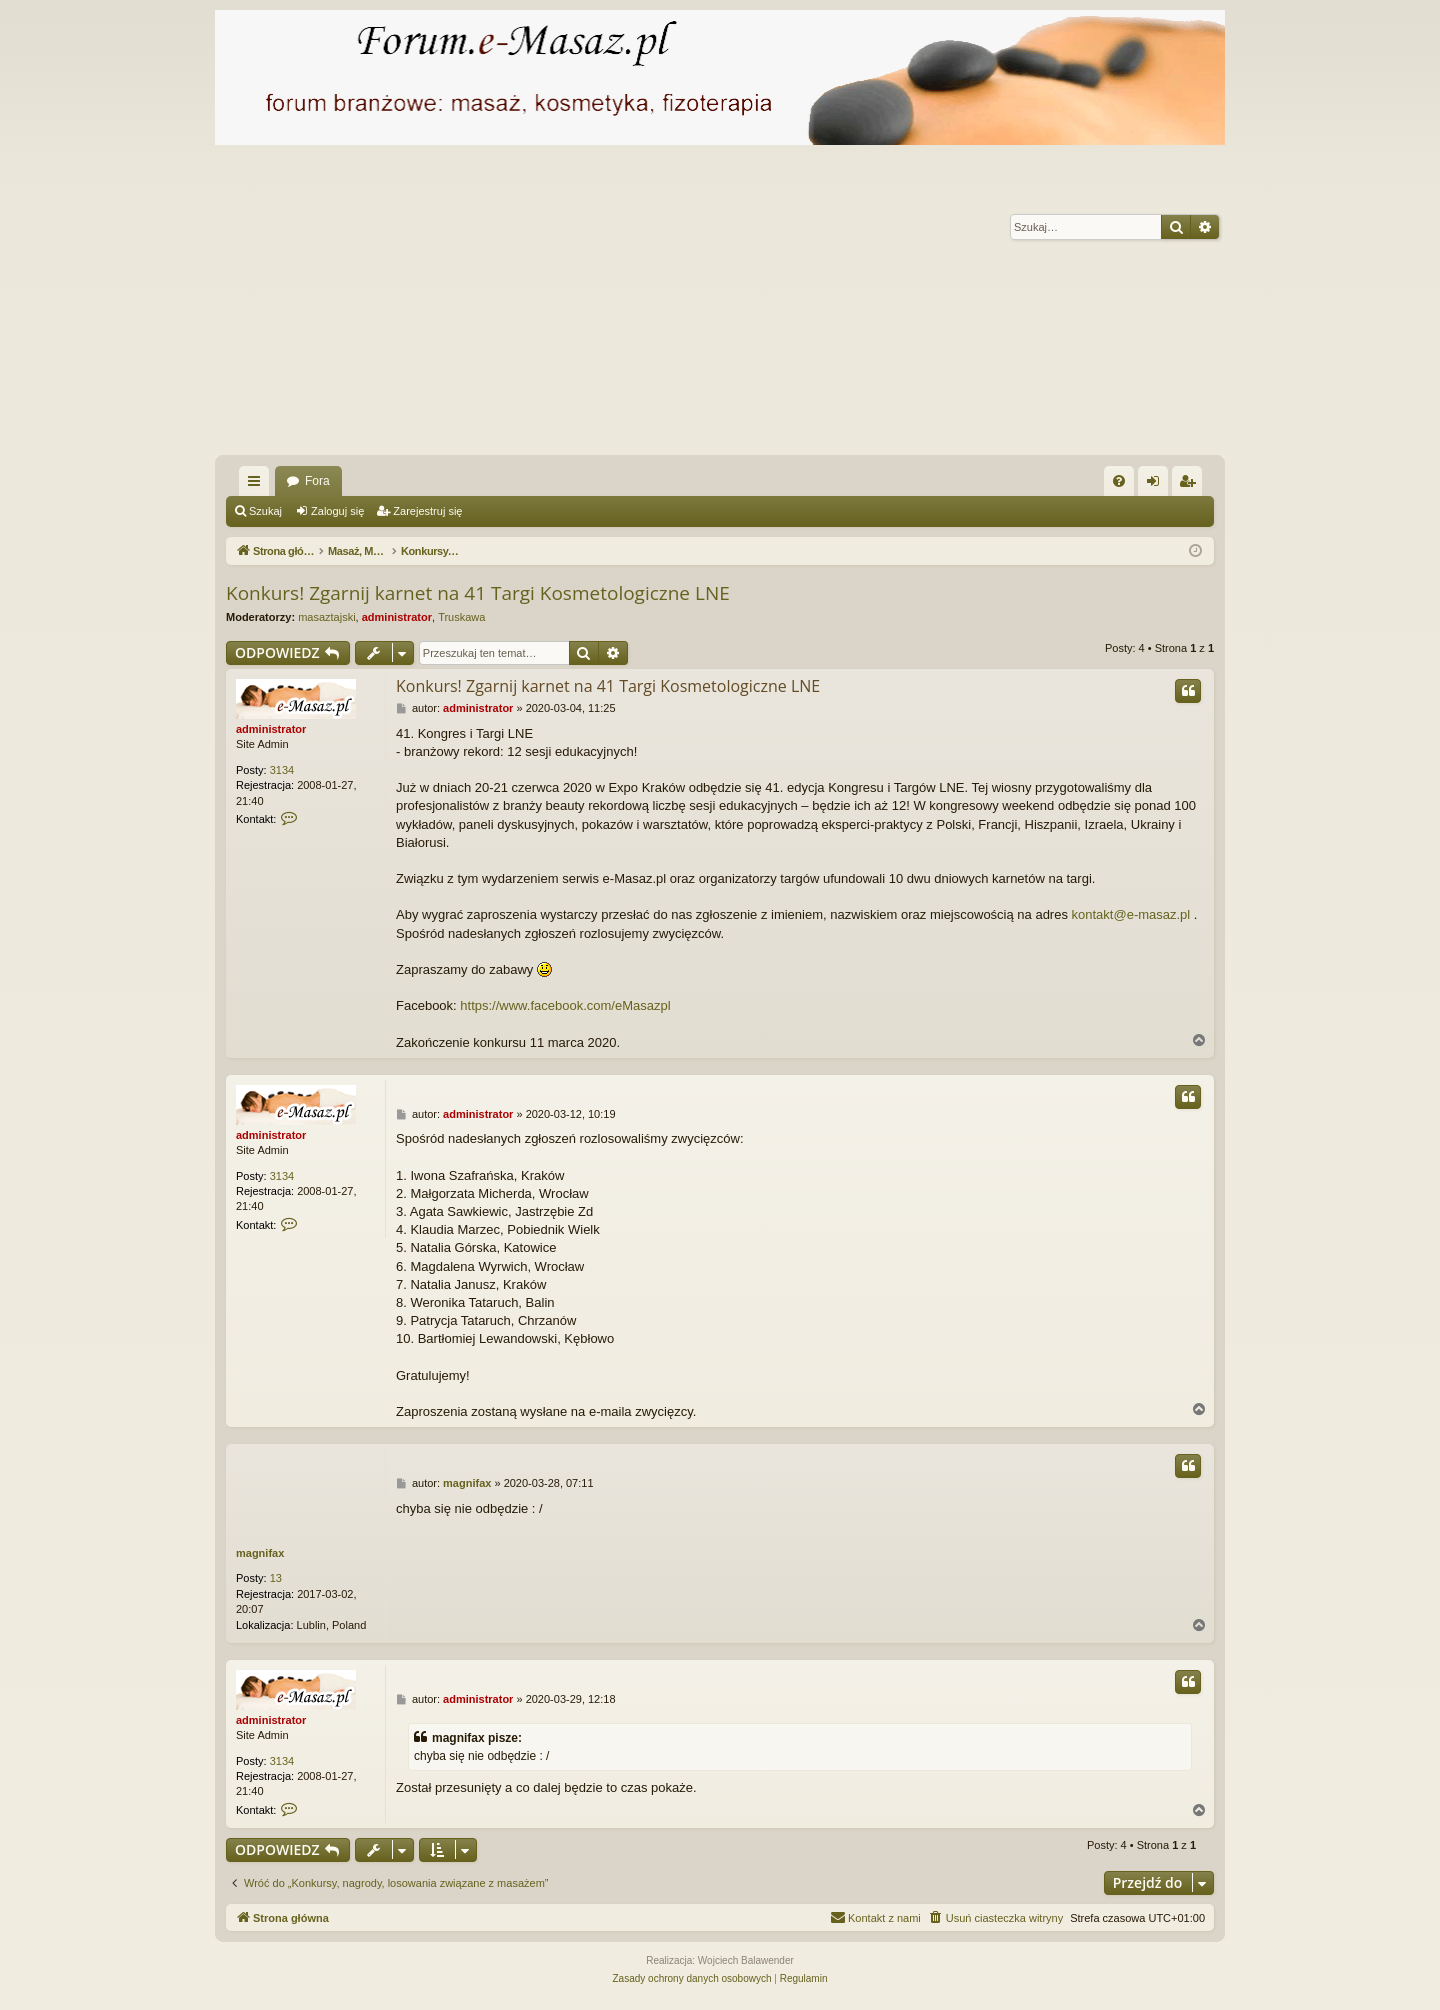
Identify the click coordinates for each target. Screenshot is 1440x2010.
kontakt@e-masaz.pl (1131, 914)
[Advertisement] (815, 305)
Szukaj (265, 511)
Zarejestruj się (427, 511)
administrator (397, 617)
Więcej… (258, 485)
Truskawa (461, 617)
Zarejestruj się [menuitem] (1191, 485)
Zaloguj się (337, 511)
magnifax (260, 1553)
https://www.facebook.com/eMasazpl (565, 1005)
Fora (317, 481)
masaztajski (326, 617)
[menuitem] (1119, 481)
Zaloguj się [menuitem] (1157, 485)
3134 (282, 770)
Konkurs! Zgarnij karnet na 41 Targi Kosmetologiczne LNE (478, 593)
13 (276, 1578)
